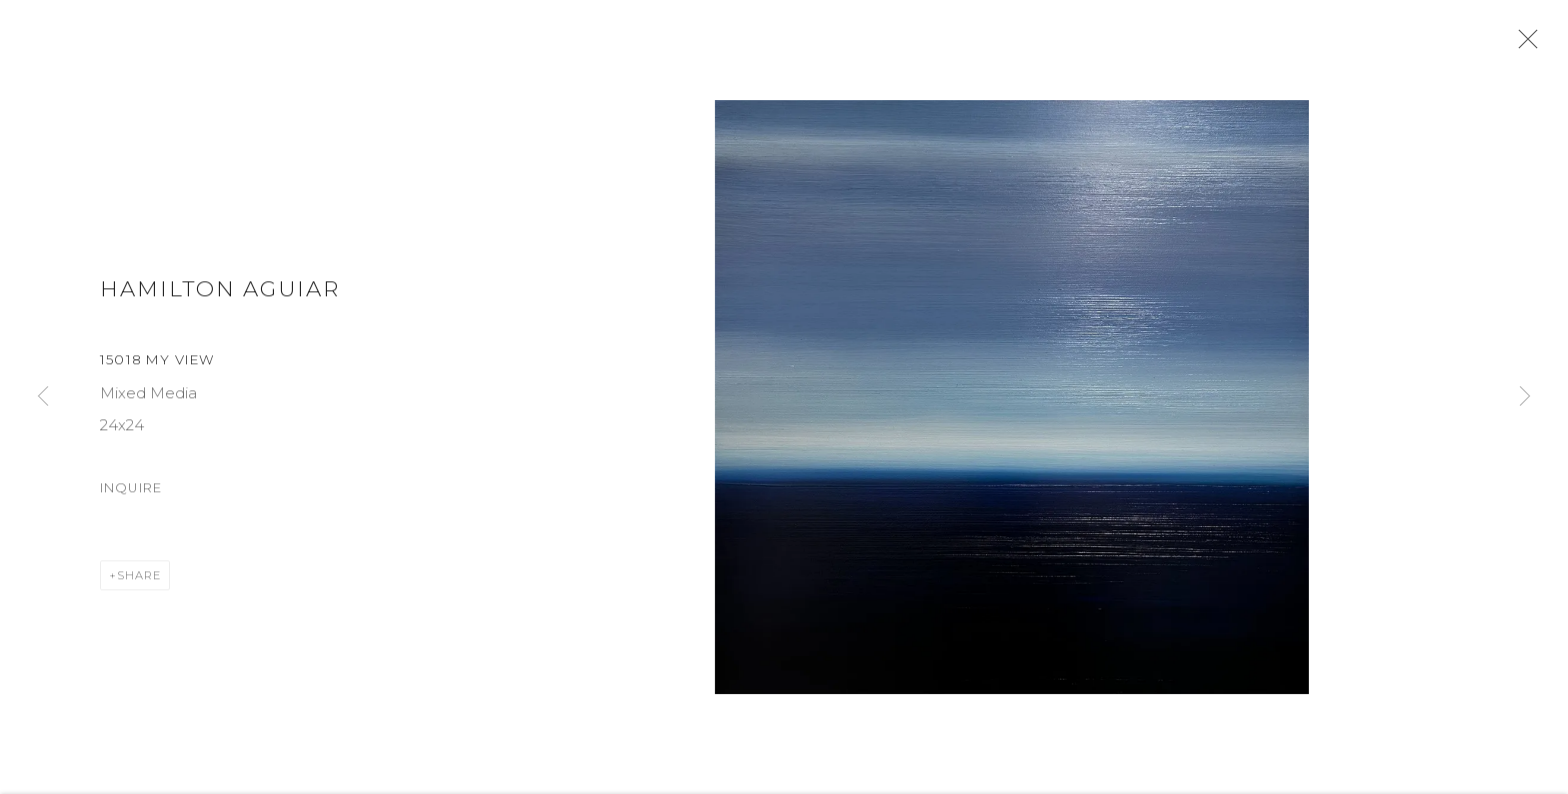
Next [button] (1525, 397)
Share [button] (139, 583)
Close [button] (1530, 45)
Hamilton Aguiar (220, 296)
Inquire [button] (131, 496)
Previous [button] (43, 397)
